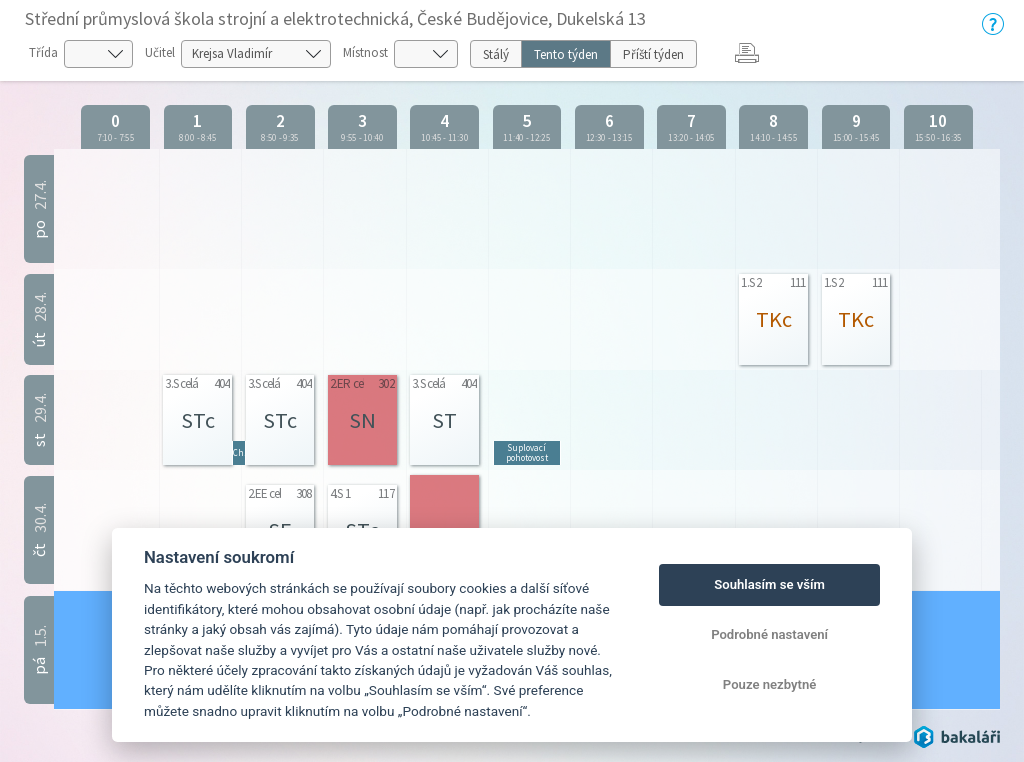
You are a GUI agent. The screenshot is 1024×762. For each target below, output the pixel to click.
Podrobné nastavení (769, 634)
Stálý (496, 54)
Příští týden (653, 54)
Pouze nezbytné (770, 684)
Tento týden (566, 54)
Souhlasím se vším (769, 584)
